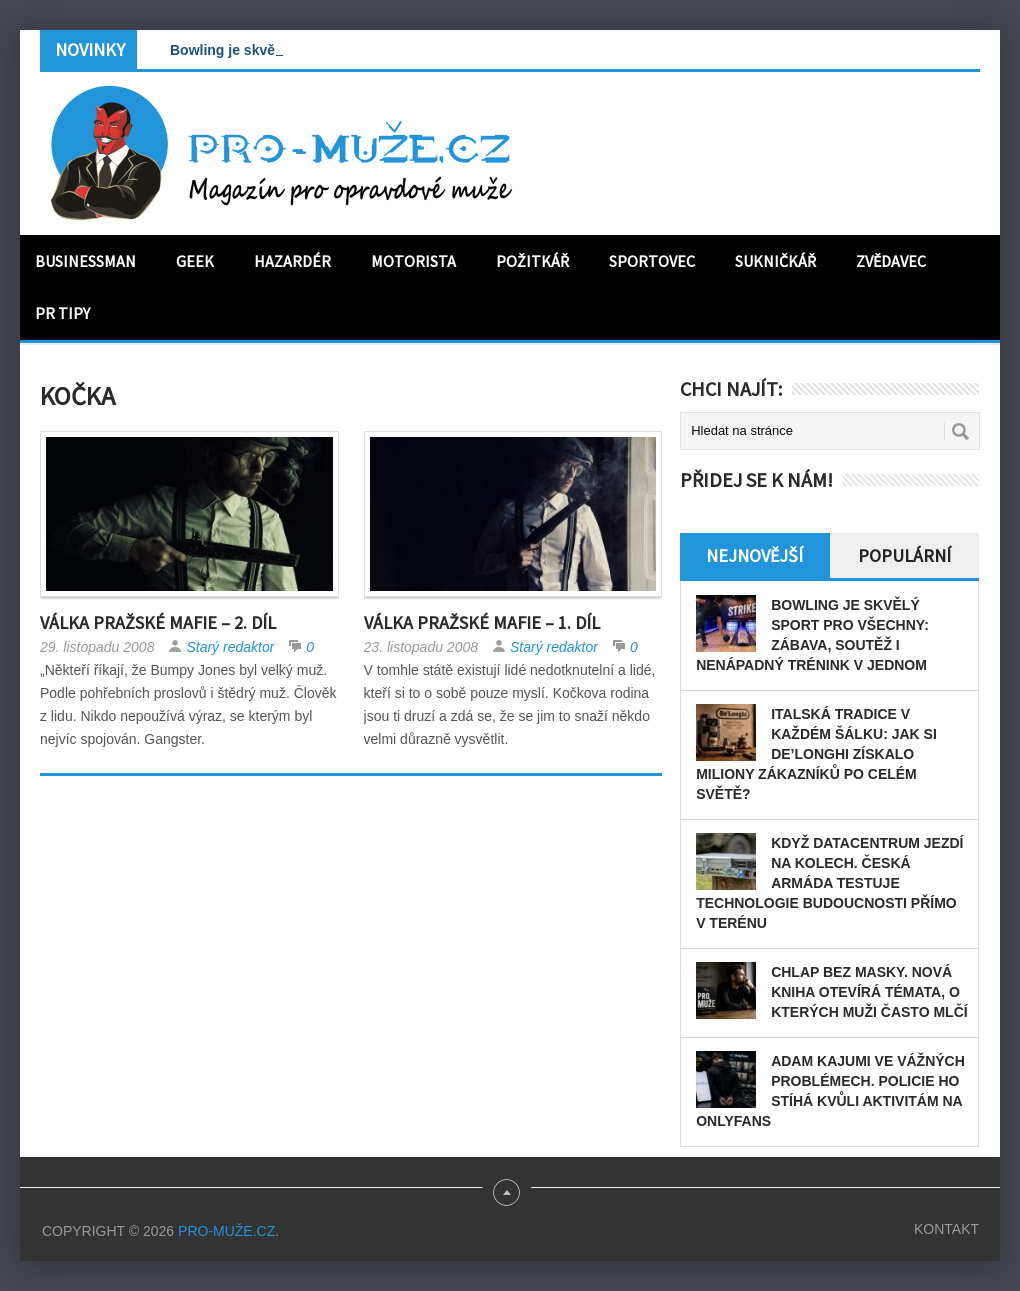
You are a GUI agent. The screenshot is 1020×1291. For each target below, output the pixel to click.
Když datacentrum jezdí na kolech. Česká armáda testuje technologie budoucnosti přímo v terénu (829, 883)
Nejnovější (754, 555)
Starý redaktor (230, 647)
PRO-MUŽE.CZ (226, 1231)
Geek (195, 261)
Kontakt (946, 1229)
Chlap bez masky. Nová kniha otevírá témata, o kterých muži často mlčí (869, 992)
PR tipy (62, 313)
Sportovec (652, 261)
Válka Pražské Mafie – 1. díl (482, 622)
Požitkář (532, 261)
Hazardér (292, 261)
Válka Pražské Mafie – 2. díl (158, 622)
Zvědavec (891, 261)
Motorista (413, 261)
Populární (904, 555)
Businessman (85, 261)
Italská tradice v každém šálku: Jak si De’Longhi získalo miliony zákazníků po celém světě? (816, 754)
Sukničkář (775, 261)
